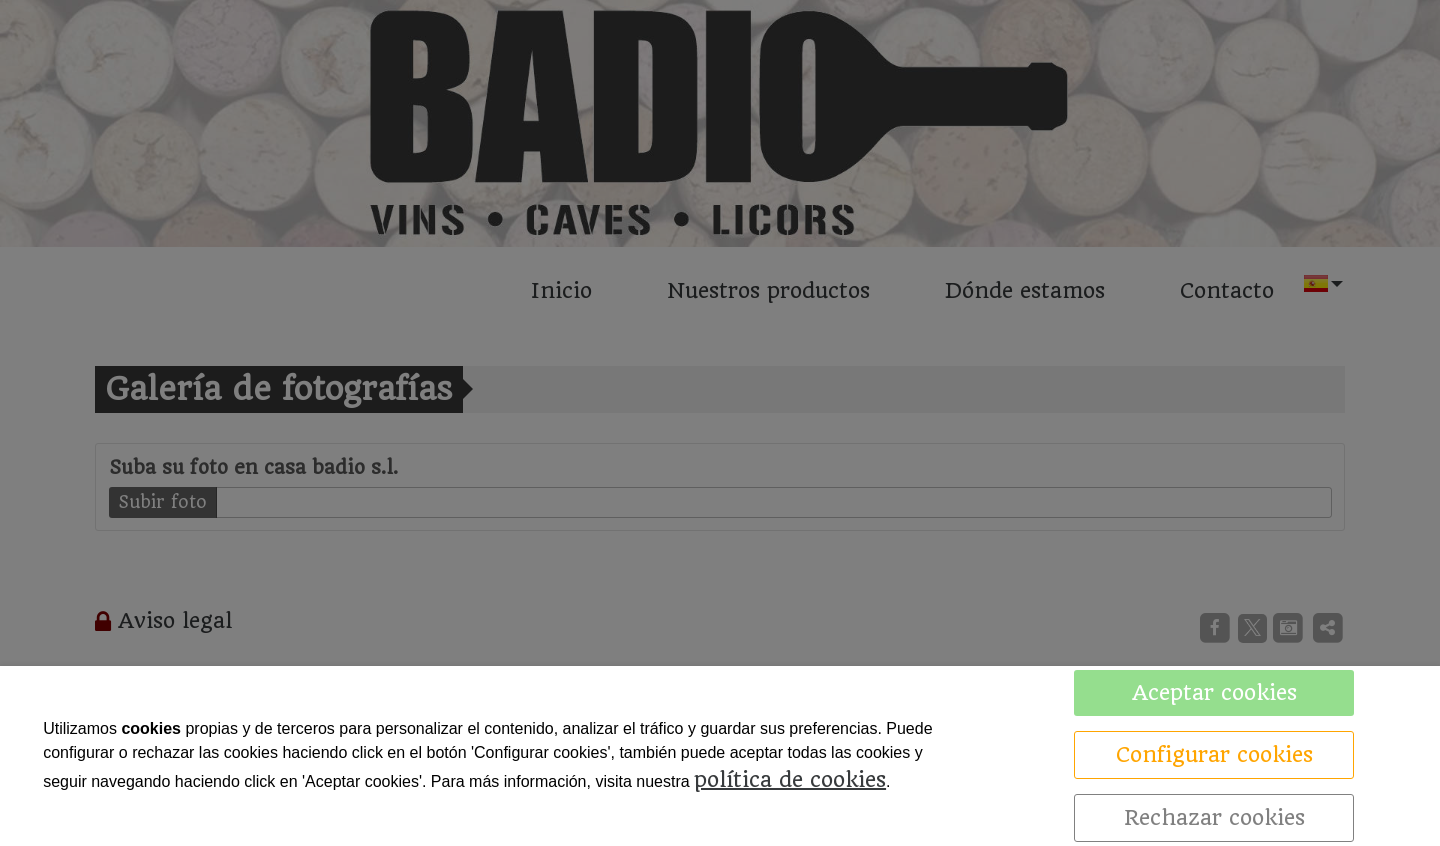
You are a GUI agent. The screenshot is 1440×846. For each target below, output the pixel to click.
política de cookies (790, 779)
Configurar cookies (1214, 754)
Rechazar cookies (1214, 817)
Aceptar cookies (1214, 692)
